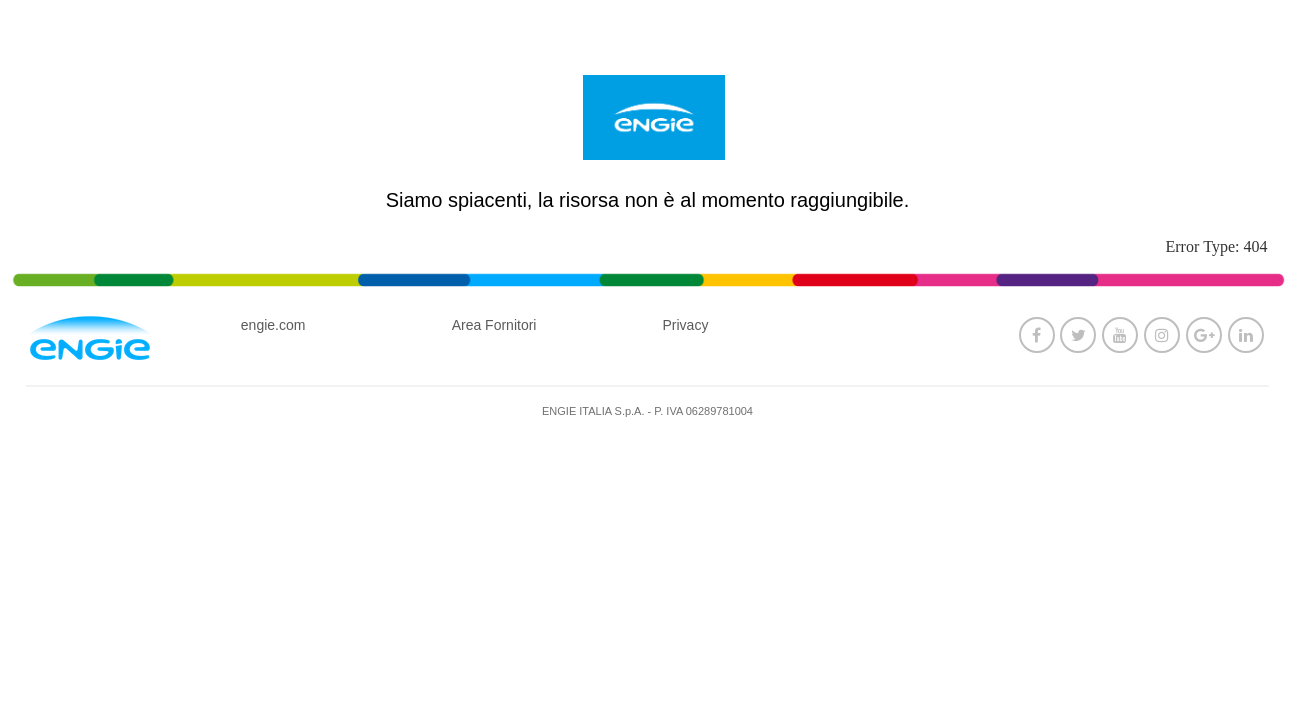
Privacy (685, 325)
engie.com (273, 325)
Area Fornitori (494, 325)
